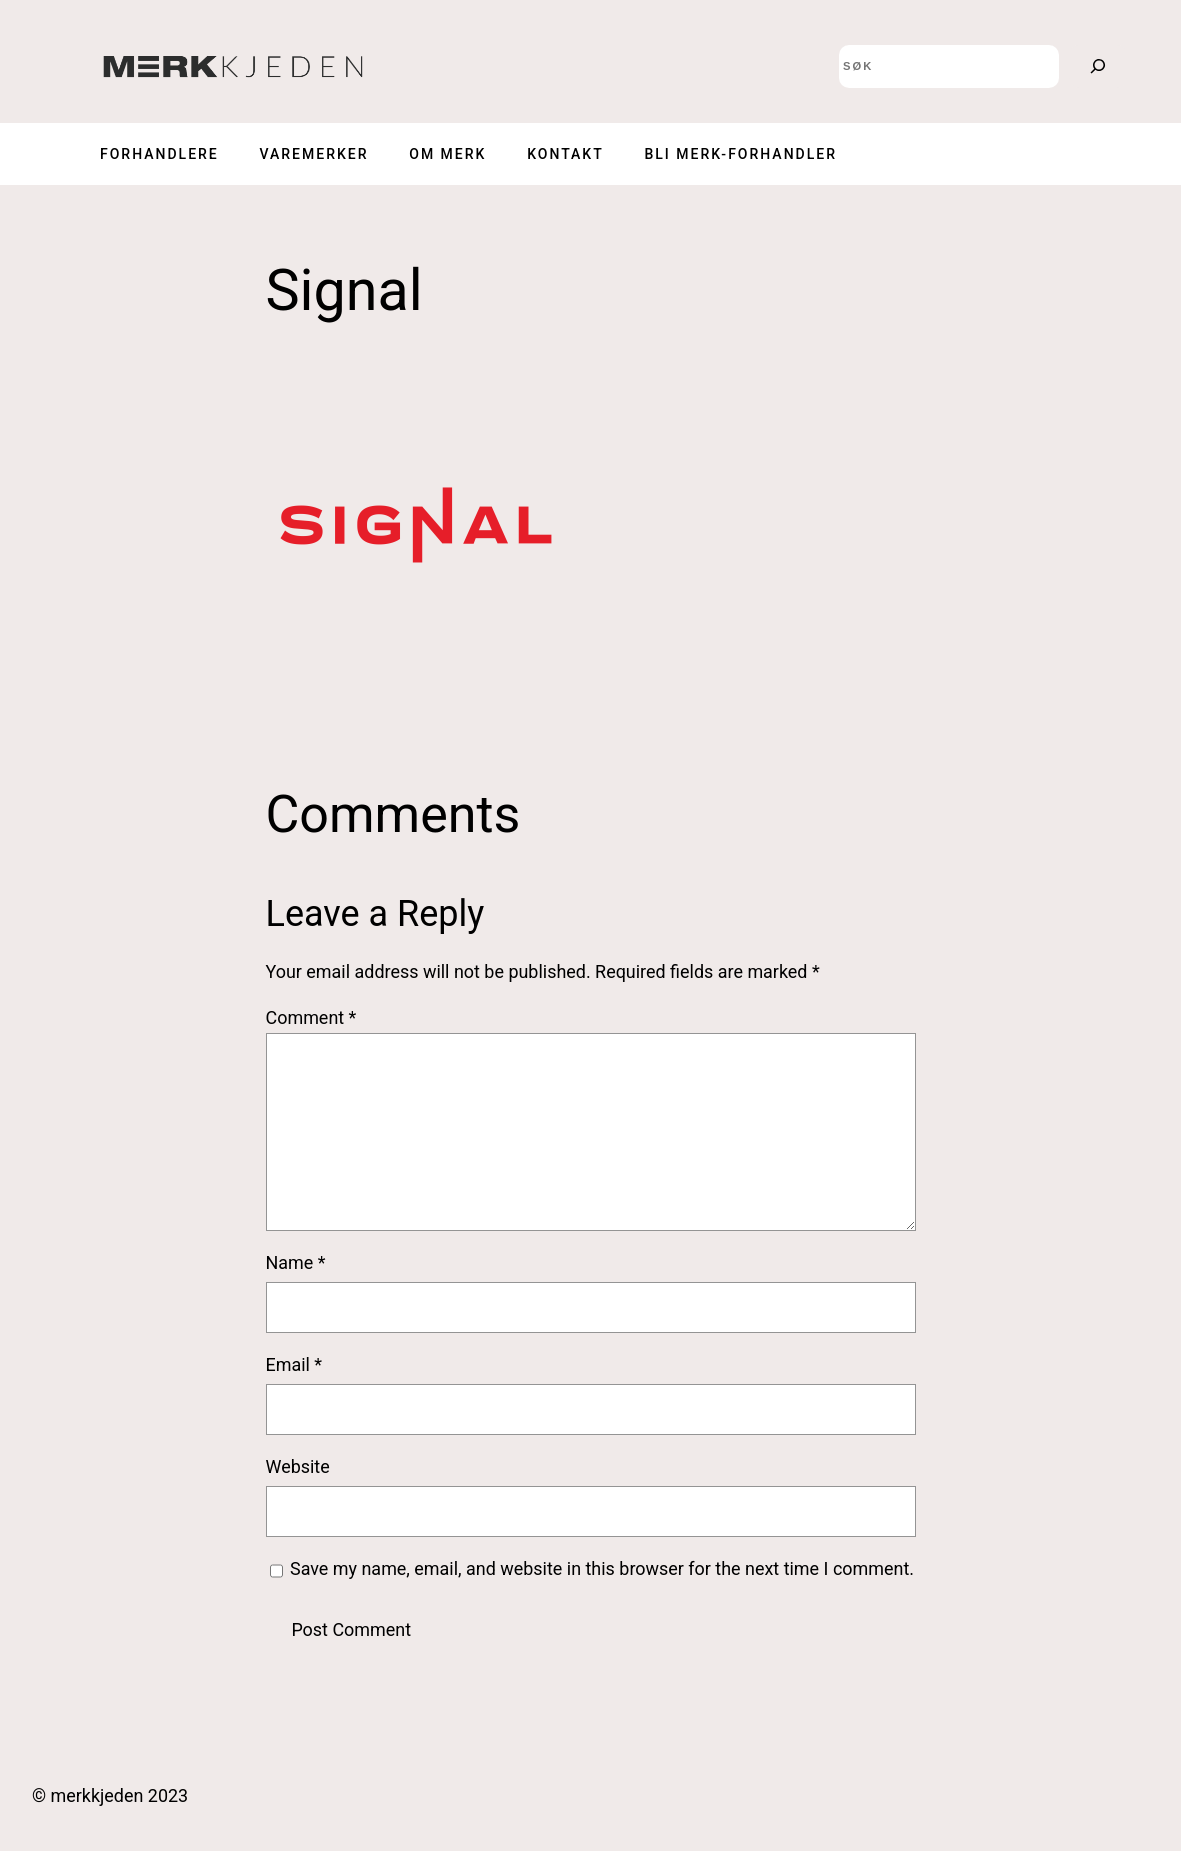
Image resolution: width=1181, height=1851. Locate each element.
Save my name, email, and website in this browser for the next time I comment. (602, 1568)
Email (294, 1364)
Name (296, 1262)
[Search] (1098, 66)
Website (298, 1466)
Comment (311, 1017)
